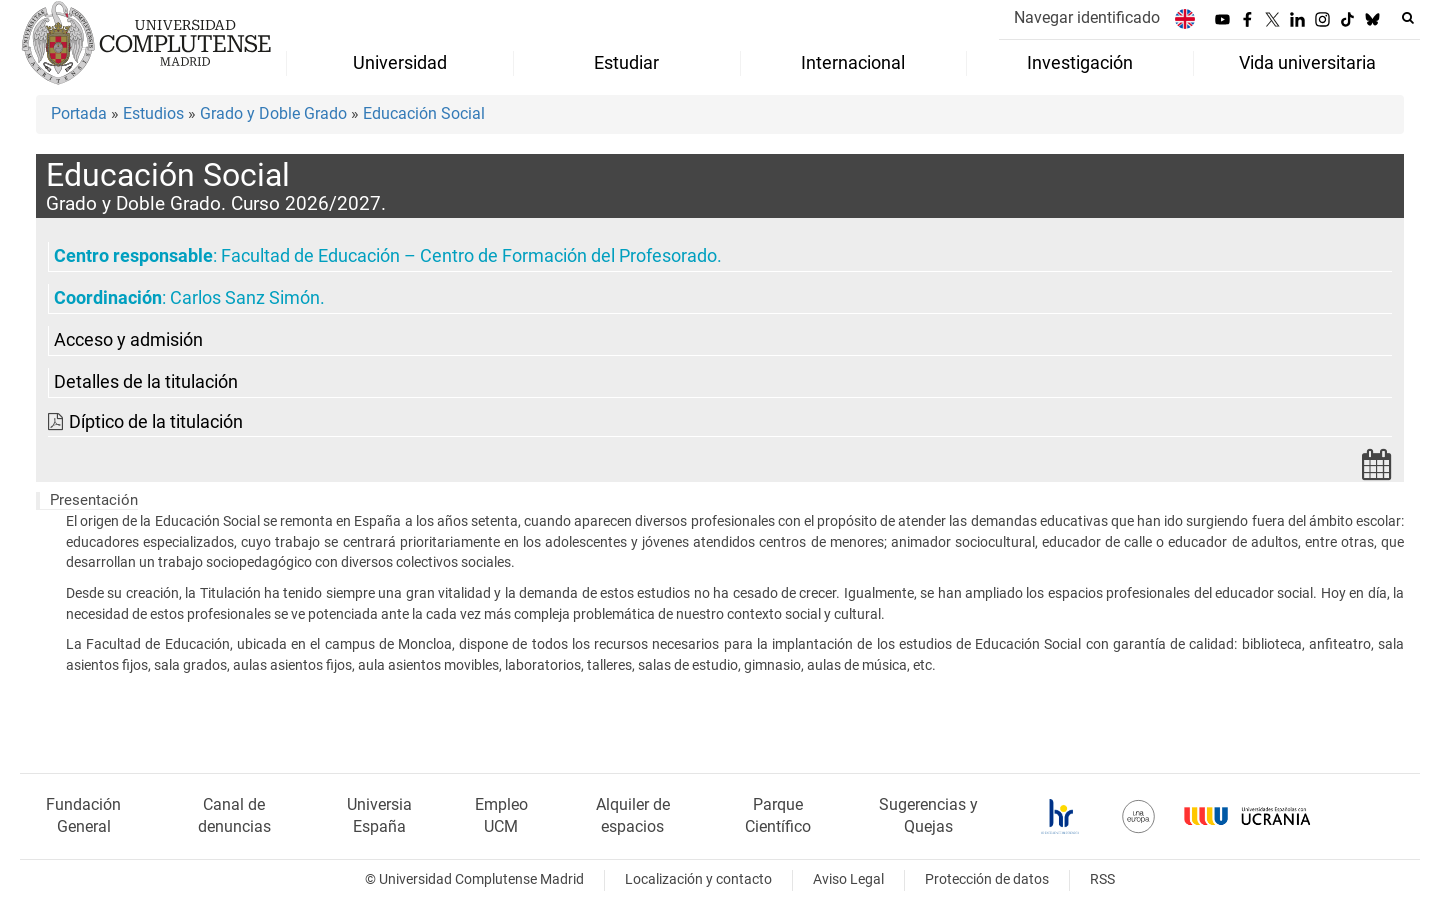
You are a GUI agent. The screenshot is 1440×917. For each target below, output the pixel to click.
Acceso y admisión (128, 340)
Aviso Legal (848, 879)
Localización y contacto (698, 879)
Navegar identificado (1087, 17)
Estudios (153, 113)
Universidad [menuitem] (400, 63)
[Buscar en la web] (1408, 18)
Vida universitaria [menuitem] (1307, 63)
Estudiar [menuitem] (626, 63)
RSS (1102, 879)
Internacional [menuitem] (853, 63)
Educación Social (424, 113)
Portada (79, 113)
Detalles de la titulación (146, 382)
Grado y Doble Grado (273, 113)
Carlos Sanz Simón (245, 298)
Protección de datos (987, 879)
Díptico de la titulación (156, 422)
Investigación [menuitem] (1080, 63)
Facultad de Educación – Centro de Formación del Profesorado (469, 256)
